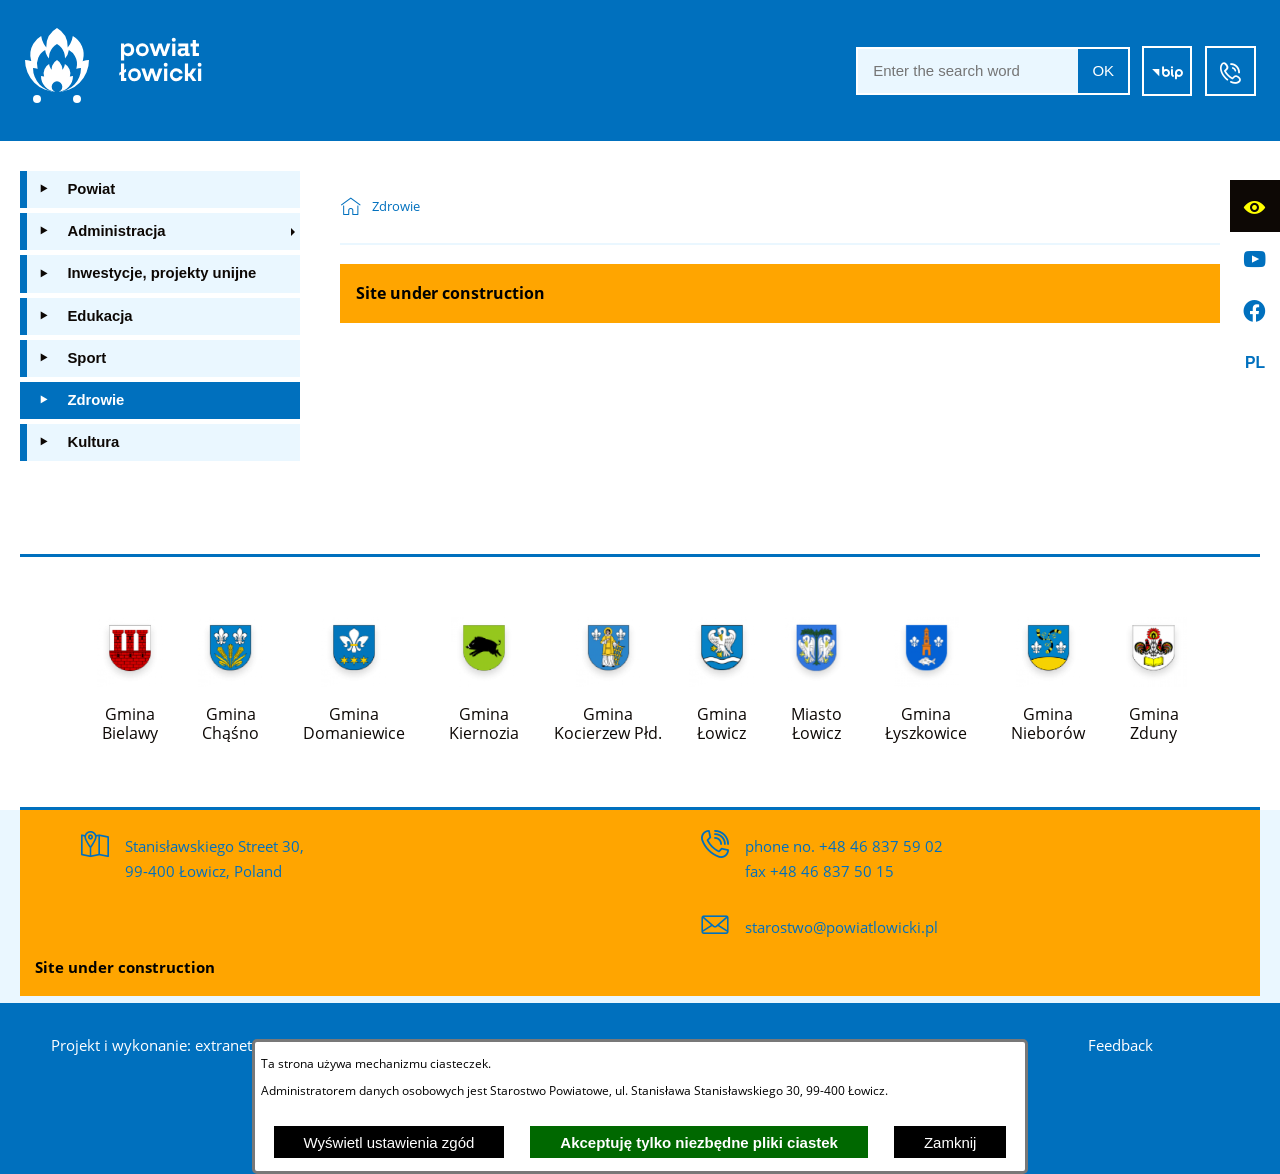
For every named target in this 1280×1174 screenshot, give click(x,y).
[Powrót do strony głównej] (356, 207)
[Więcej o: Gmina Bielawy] (130, 675)
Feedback (1120, 1045)
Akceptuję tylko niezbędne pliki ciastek (699, 1142)
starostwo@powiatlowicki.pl (841, 927)
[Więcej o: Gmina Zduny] (1153, 675)
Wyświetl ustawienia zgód (389, 1142)
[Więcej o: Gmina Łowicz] (722, 675)
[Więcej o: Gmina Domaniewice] (354, 675)
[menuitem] (160, 189)
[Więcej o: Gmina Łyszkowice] (926, 675)
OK (1103, 70)
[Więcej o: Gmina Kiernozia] (484, 675)
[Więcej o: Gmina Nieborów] (1048, 675)
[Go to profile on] (1255, 258)
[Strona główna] (113, 70)
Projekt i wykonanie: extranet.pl (160, 1045)
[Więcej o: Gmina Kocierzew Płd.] (608, 675)
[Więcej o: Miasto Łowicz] (816, 675)
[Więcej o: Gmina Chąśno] (230, 675)
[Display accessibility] (1255, 206)
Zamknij (950, 1142)
